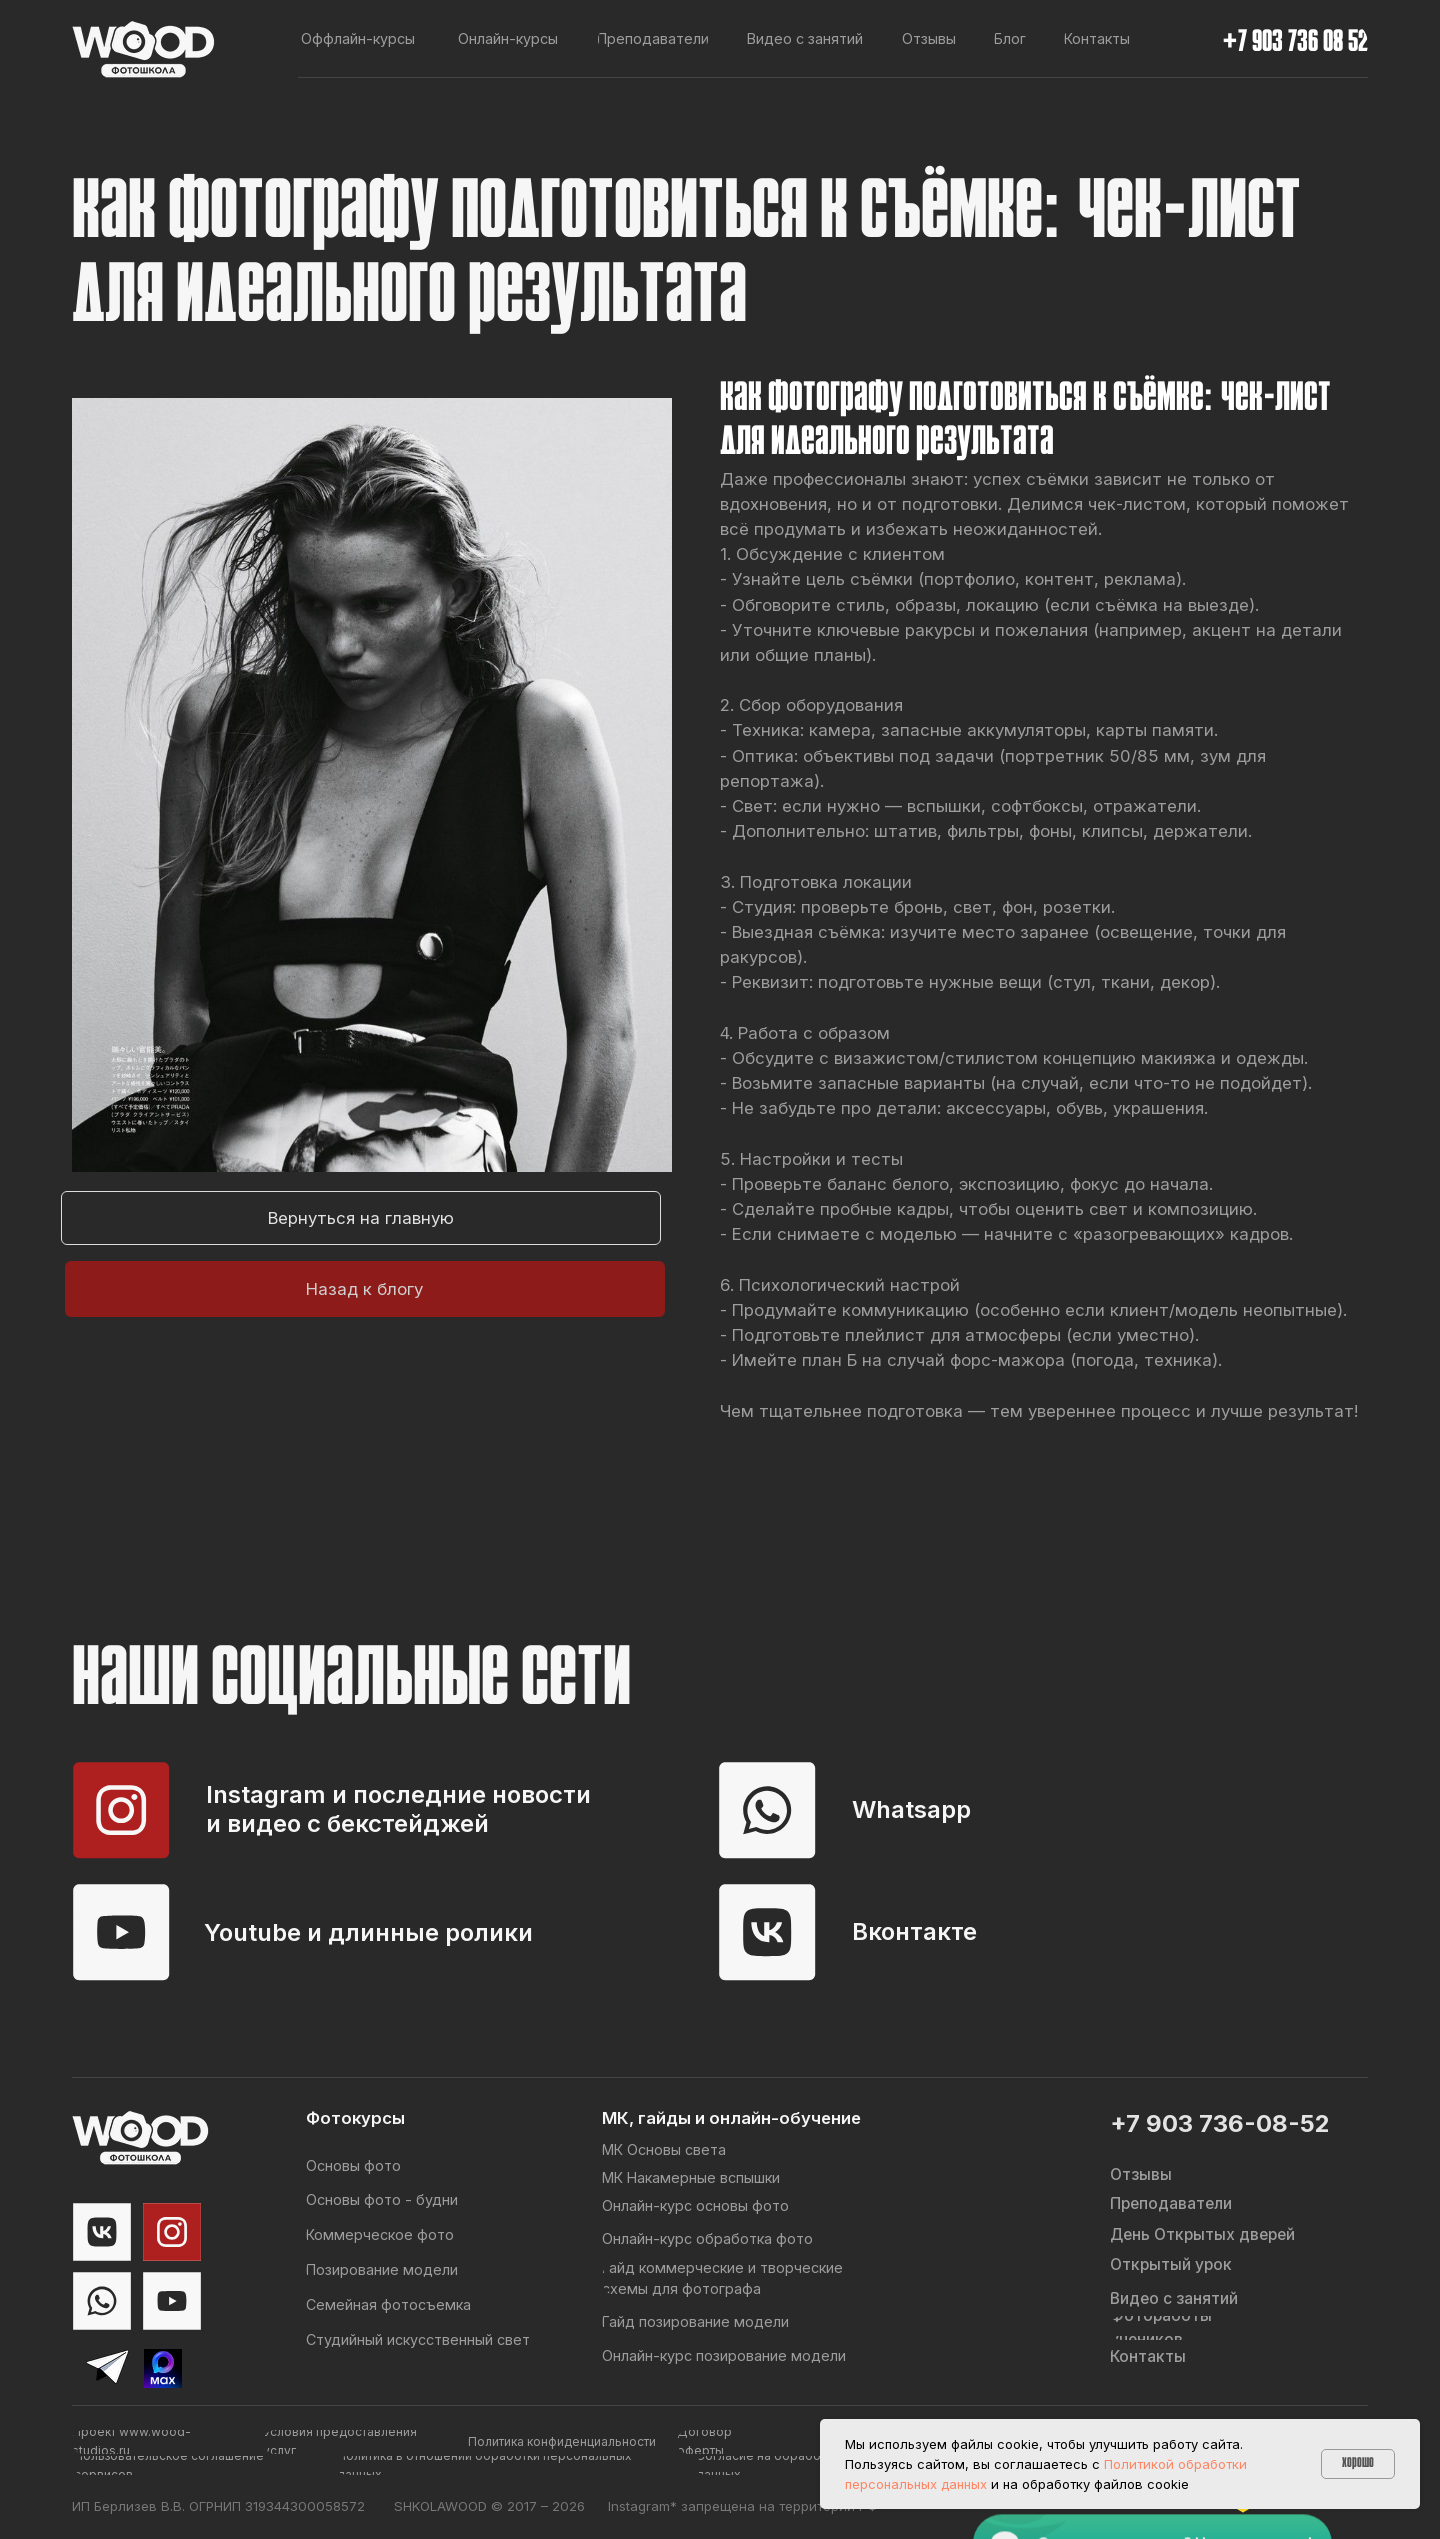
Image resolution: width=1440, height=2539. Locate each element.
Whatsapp (911, 1809)
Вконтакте (914, 1931)
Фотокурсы (355, 2118)
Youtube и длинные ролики (368, 1932)
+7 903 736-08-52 (1220, 2123)
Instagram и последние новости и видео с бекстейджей (398, 1809)
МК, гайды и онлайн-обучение (731, 2118)
